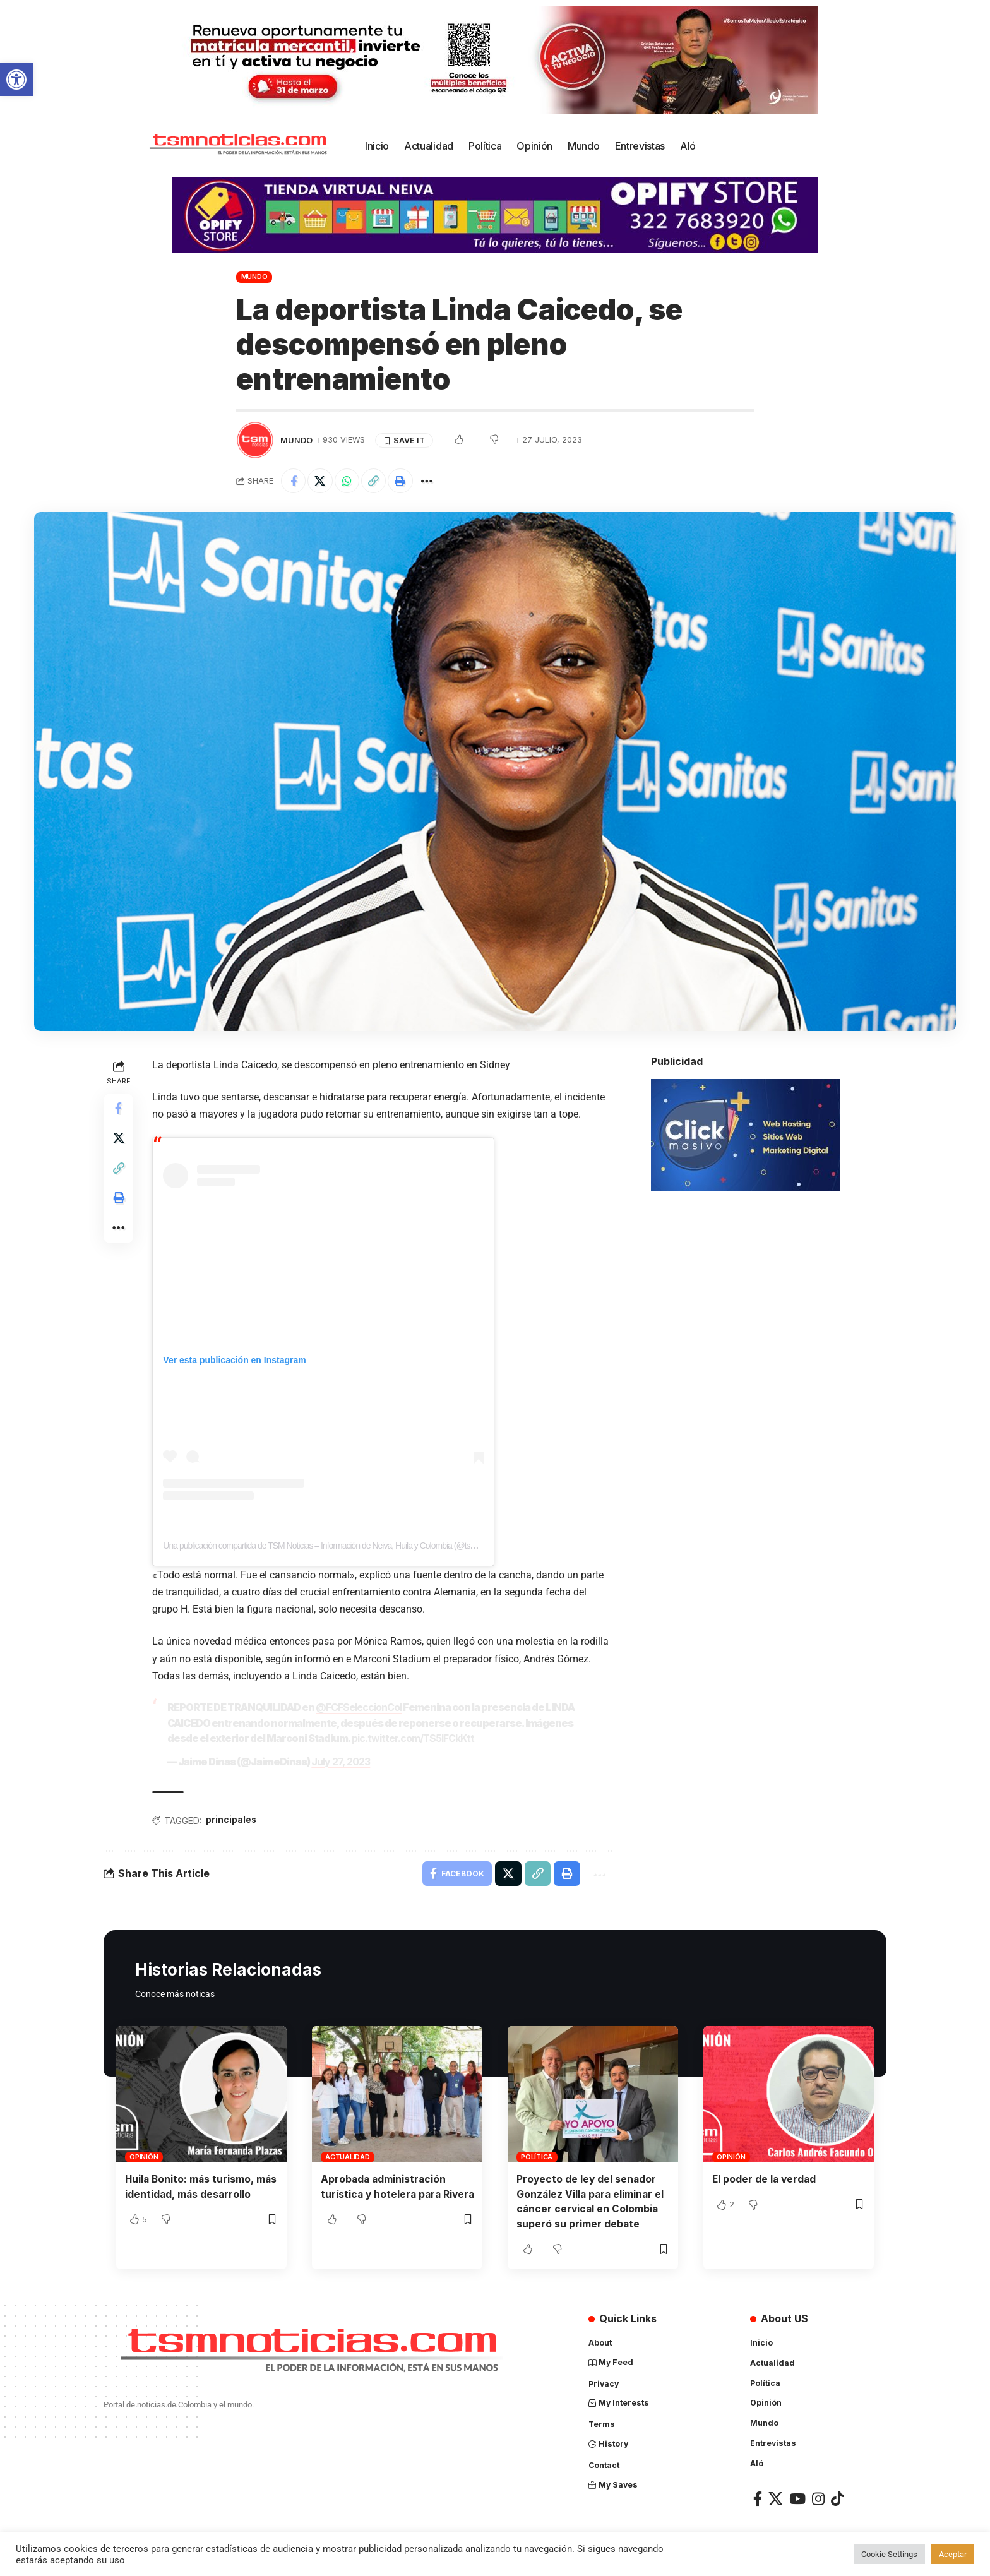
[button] (16, 79)
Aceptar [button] (953, 2554)
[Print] (402, 481)
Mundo (254, 276)
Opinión (143, 2156)
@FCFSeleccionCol (359, 1708)
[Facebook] (757, 2498)
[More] (429, 481)
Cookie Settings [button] (889, 2554)
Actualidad (347, 2156)
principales (232, 1819)
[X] (775, 2498)
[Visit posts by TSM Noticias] (255, 440)
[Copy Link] (375, 481)
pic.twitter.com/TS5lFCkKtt (413, 1738)
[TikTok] (837, 2498)
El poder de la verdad (765, 2178)
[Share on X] (320, 481)
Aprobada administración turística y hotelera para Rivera (384, 2193)
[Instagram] (818, 2498)
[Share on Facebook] (293, 481)
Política (536, 2156)
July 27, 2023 (341, 1761)
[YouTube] (797, 2498)
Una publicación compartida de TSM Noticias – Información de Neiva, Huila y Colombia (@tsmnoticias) (334, 1546)
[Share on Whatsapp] (348, 481)
